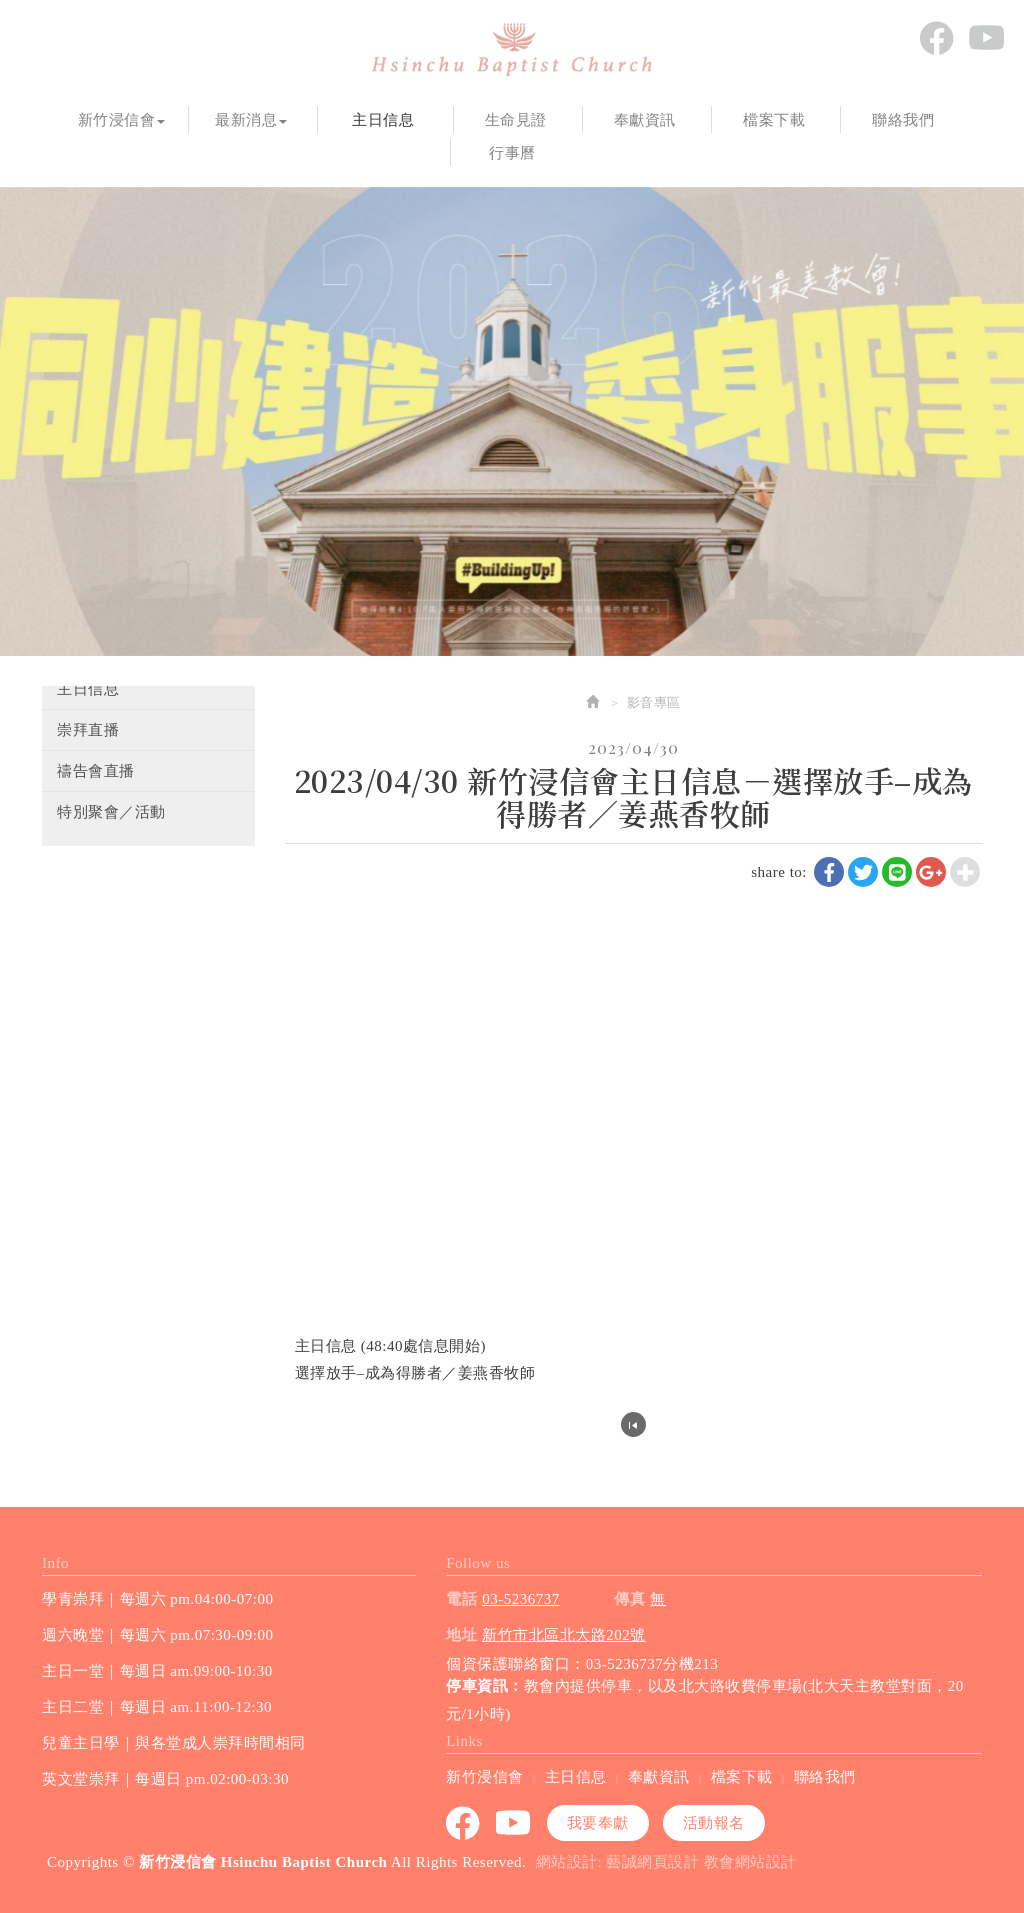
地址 (461, 1634)
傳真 (629, 1598)
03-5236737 (521, 1598)
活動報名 (714, 1822)
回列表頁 (633, 1424)
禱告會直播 (96, 771)
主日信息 (88, 689)
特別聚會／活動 (111, 812)
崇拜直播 (88, 730)
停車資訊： (485, 1686)
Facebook (936, 38)
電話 (461, 1598)
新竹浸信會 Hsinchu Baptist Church (512, 50)
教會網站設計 (750, 1861)
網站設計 (567, 1861)
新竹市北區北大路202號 (564, 1634)
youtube (986, 38)
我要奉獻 (598, 1822)
